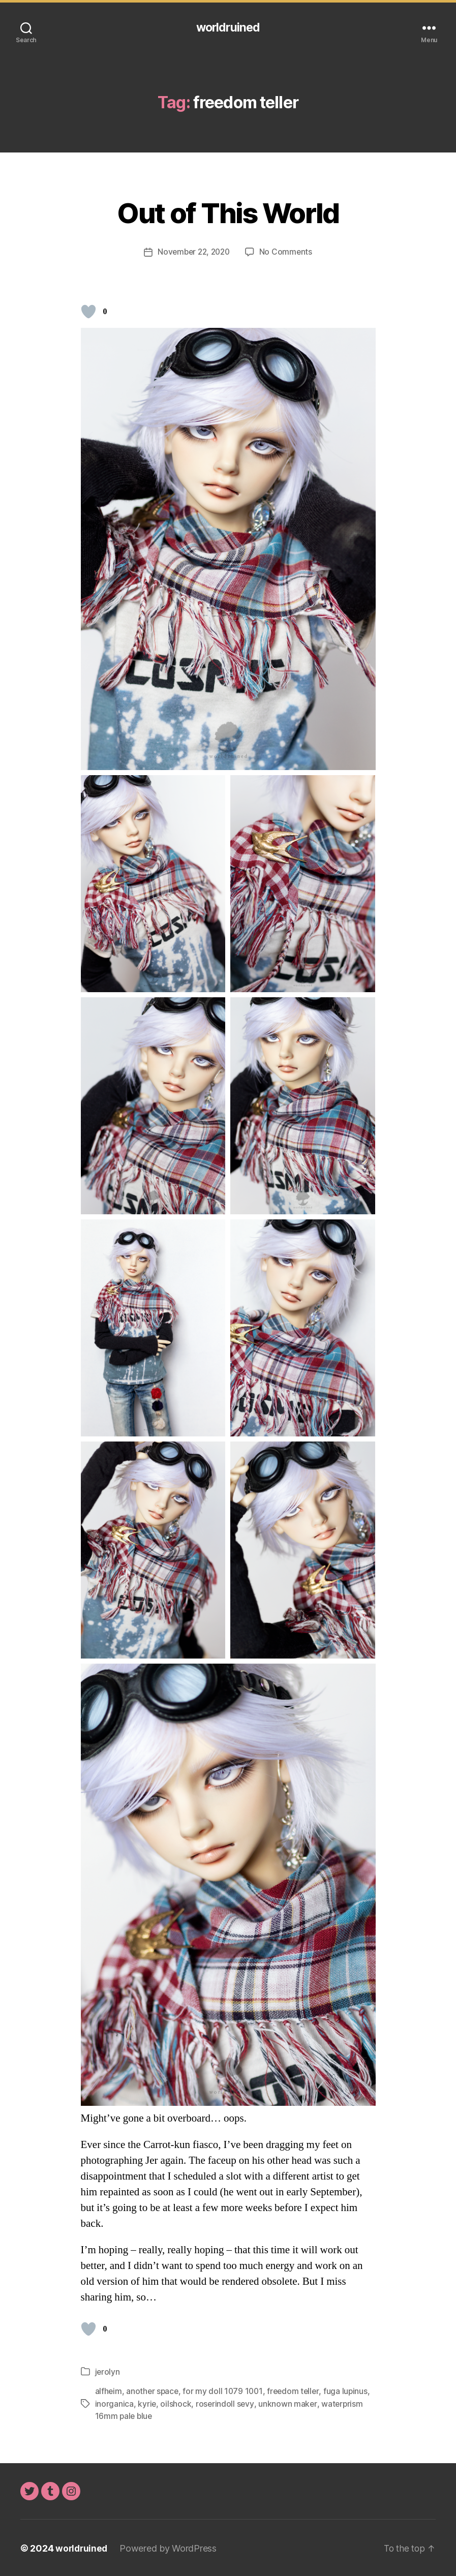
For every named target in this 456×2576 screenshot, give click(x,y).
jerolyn (107, 2372)
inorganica (114, 2403)
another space (153, 2391)
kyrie (147, 2403)
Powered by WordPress (170, 2547)
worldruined (228, 28)
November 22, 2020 (193, 252)
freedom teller (296, 2391)
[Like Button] (88, 311)
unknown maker (288, 2403)
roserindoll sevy (225, 2403)
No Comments (288, 252)
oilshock (176, 2403)
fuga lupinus (350, 2391)
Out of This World (228, 211)
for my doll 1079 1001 (225, 2391)
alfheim (109, 2391)
